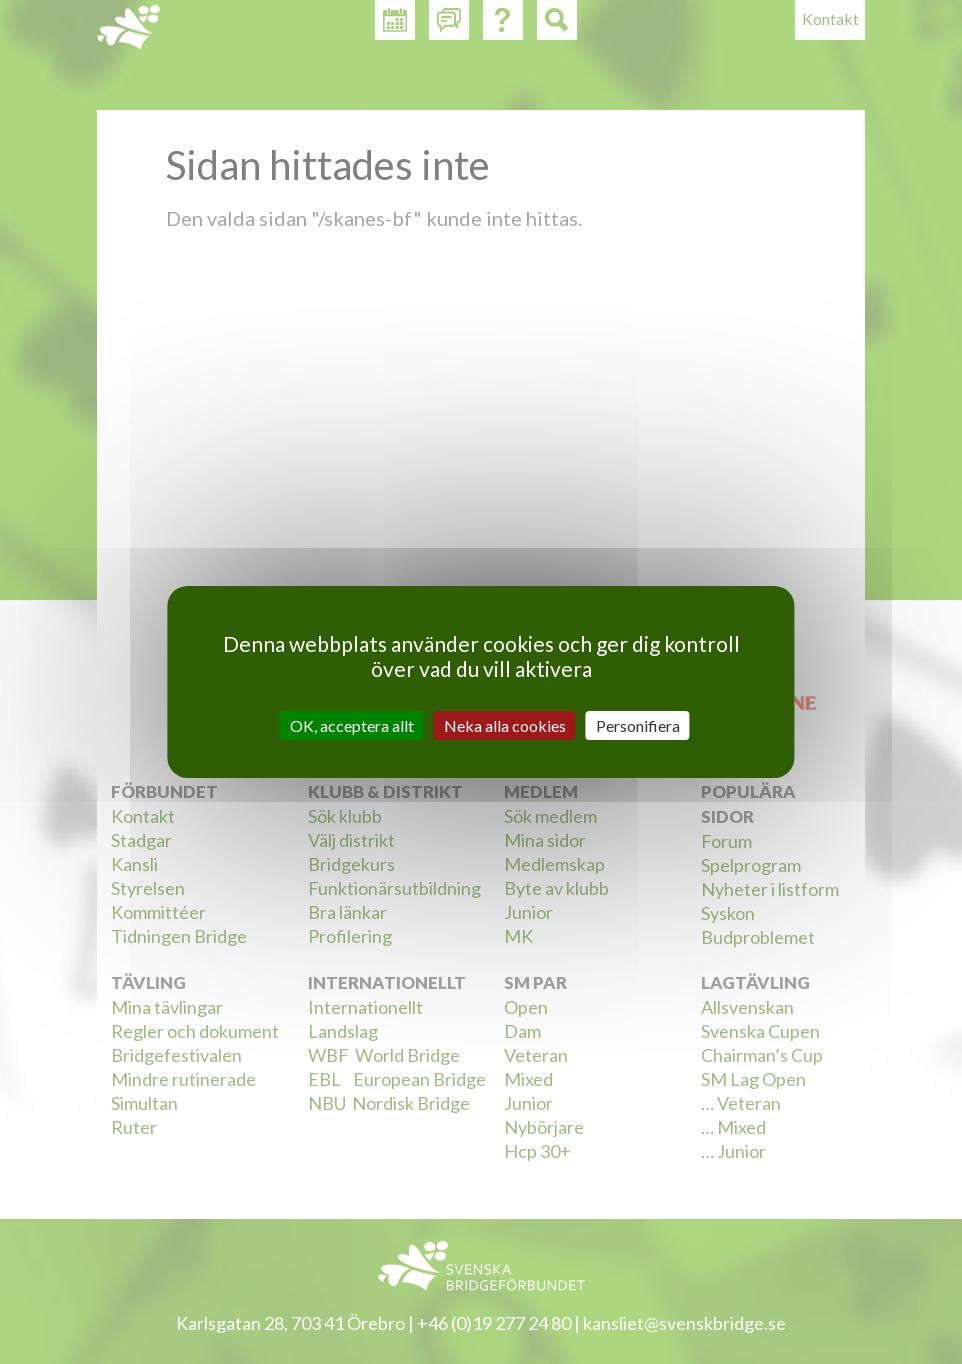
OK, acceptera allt (352, 725)
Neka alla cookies (505, 725)
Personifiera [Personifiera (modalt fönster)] (638, 725)
